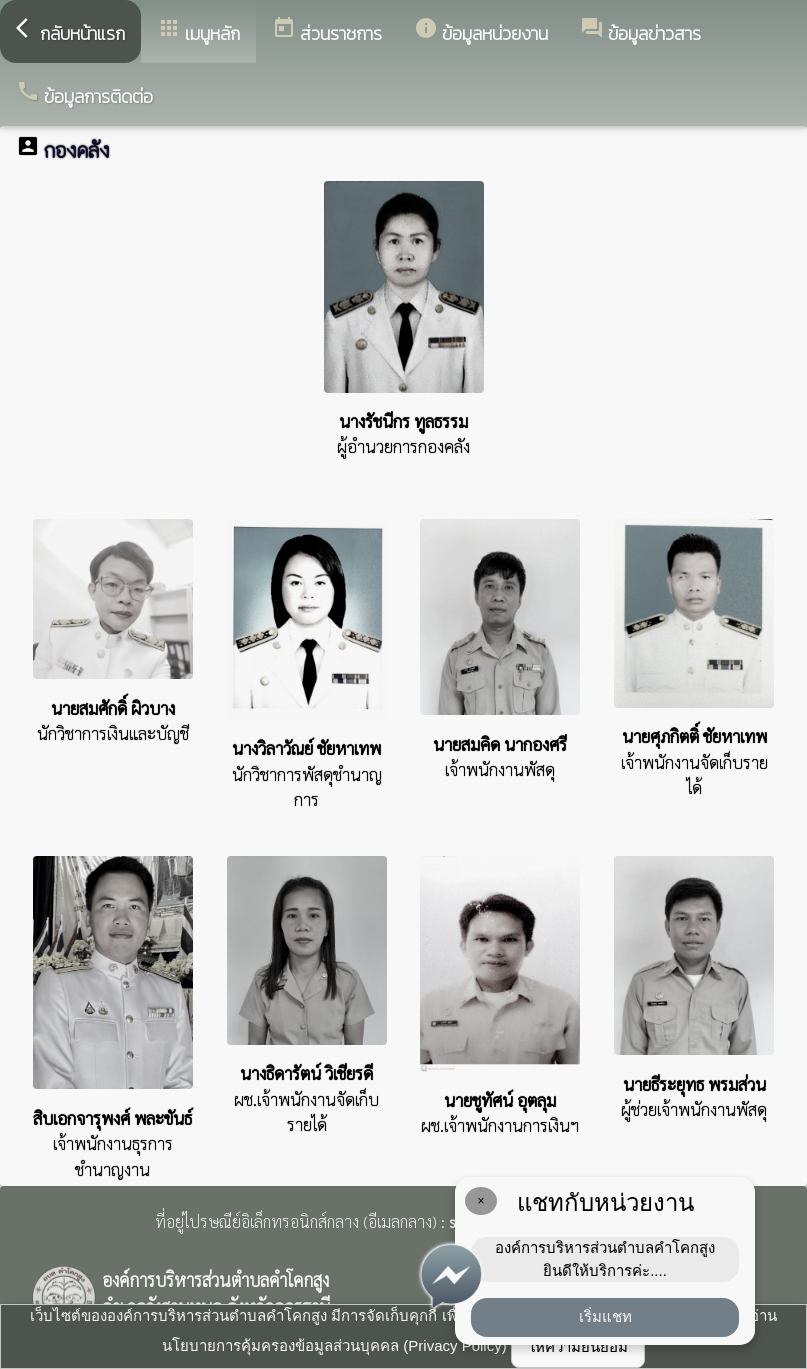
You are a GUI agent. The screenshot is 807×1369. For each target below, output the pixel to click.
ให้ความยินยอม (578, 1346)
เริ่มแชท (605, 1316)
